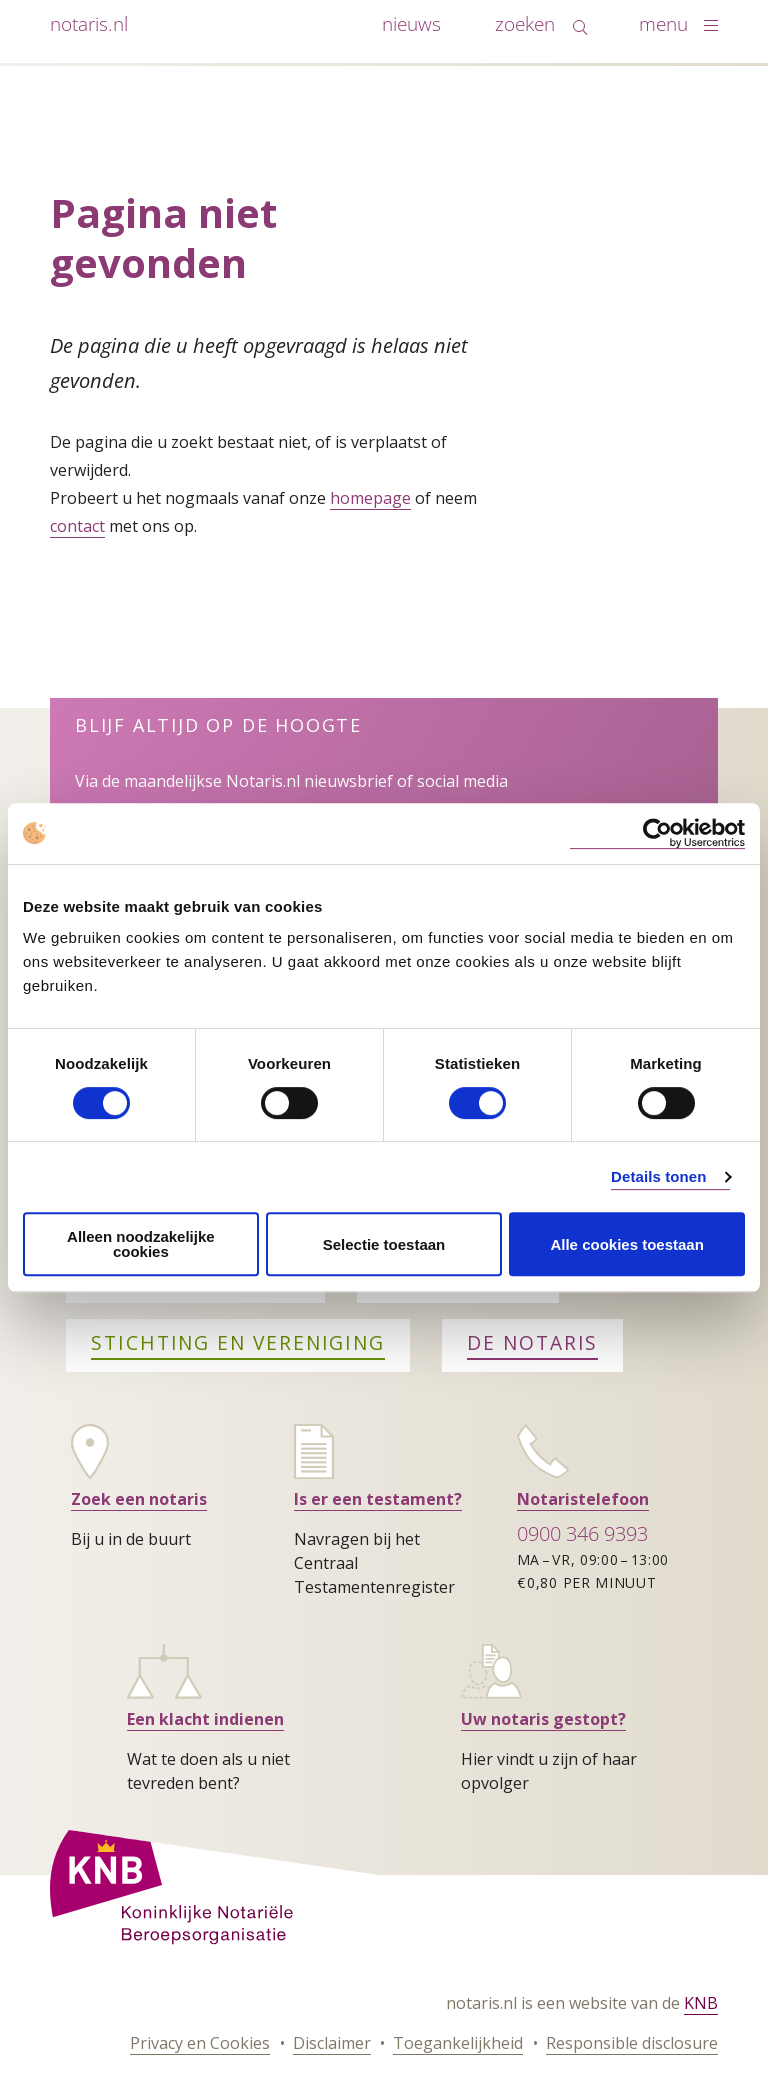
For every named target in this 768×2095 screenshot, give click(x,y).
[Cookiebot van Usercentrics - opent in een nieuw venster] (657, 833)
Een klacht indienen (205, 1719)
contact (77, 526)
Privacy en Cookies (200, 2043)
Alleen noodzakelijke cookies (141, 1244)
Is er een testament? (378, 1499)
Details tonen (658, 1176)
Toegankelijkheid (458, 2043)
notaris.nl (89, 23)
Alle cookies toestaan (626, 1244)
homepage (370, 498)
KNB (701, 2003)
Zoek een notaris (139, 1499)
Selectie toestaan (384, 1244)
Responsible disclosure (632, 2043)
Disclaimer (332, 2043)
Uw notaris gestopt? (543, 1719)
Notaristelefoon (583, 1499)
